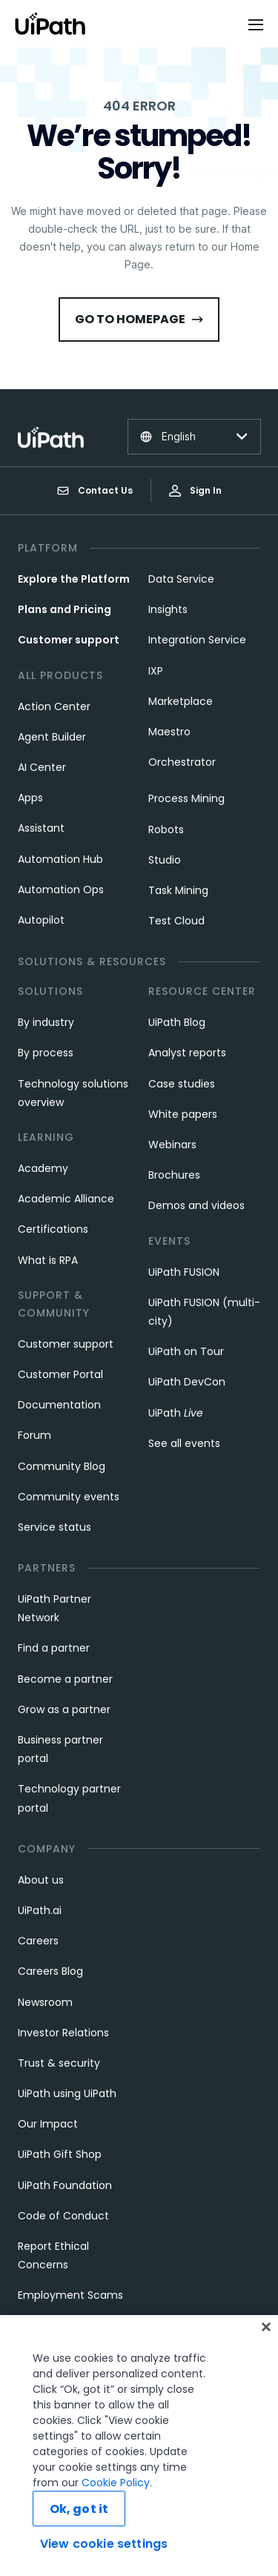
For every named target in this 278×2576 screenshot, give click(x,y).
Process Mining (186, 798)
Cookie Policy (116, 2511)
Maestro (169, 731)
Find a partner (54, 1647)
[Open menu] (257, 24)
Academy (43, 1168)
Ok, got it (79, 2537)
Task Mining (178, 890)
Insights (168, 609)
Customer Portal (60, 1374)
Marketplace (180, 701)
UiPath (175, 1412)
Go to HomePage (139, 319)
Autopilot (41, 920)
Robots (166, 829)
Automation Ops (61, 889)
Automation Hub (60, 859)
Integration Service (197, 639)
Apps (30, 797)
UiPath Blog (176, 1022)
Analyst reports (187, 1052)
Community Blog (61, 1466)
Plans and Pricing (64, 609)
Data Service (181, 579)
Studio (164, 859)
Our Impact (48, 2123)
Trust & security (59, 2063)
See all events (184, 1443)
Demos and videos (196, 1205)
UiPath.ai (40, 1910)
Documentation (59, 1404)
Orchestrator (182, 762)
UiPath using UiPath (67, 2093)
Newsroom (45, 2002)
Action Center (54, 706)
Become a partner (65, 1679)
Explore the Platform (74, 579)
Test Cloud (176, 920)
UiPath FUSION (183, 1272)
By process (45, 1052)
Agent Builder (52, 736)
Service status (54, 1527)
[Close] (266, 2355)
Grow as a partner (64, 1709)
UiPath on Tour (186, 1351)
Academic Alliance (66, 1198)
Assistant (41, 828)
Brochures (174, 1175)
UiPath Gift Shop (60, 2154)
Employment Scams (70, 2295)
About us (41, 1880)
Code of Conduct (63, 2215)
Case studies (181, 1083)
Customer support (68, 639)
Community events (68, 1496)
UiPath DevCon (186, 1381)
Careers (38, 1940)
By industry (46, 1022)
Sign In (195, 490)
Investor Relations (63, 2032)
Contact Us (95, 491)
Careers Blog (50, 1971)
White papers (182, 1114)
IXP (155, 670)
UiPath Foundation (65, 2185)
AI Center (42, 767)
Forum (34, 1435)
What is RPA (48, 1260)
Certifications (53, 1229)
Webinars (172, 1144)
